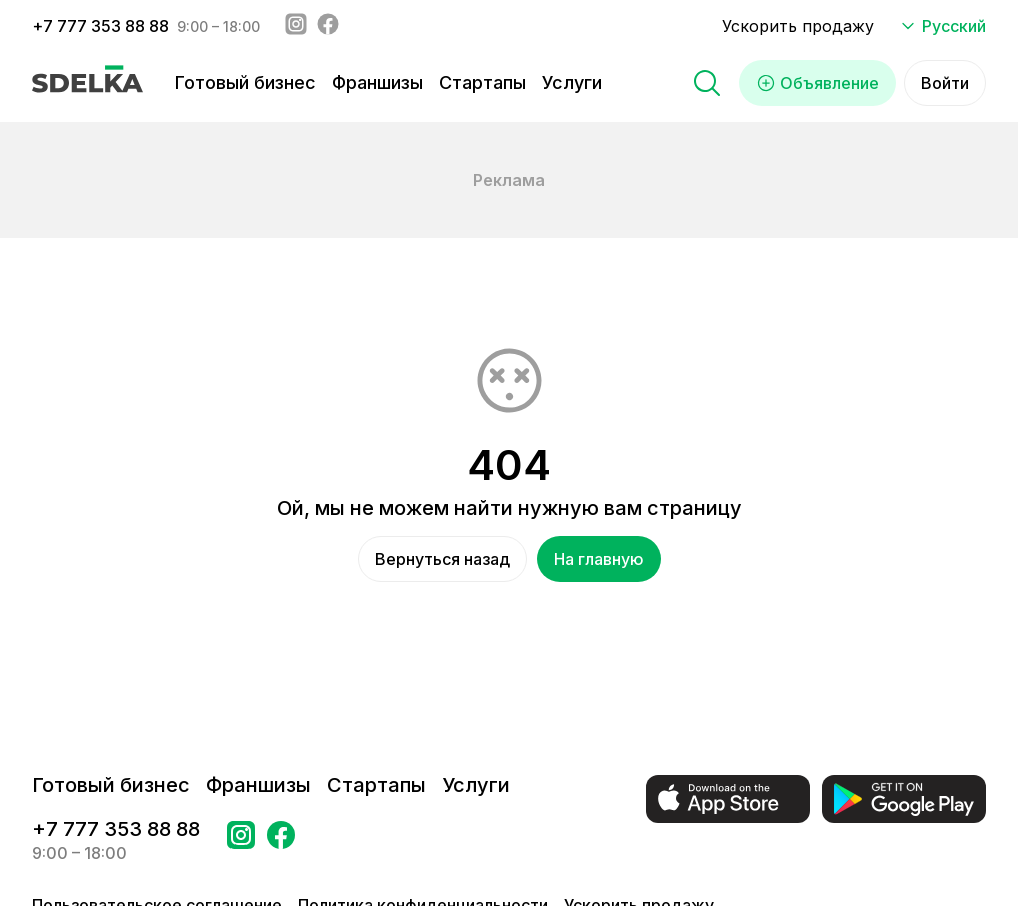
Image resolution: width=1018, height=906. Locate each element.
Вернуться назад (442, 559)
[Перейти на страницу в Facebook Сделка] (281, 841)
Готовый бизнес (245, 82)
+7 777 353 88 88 (100, 26)
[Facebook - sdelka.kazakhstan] (328, 26)
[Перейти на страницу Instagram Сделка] (241, 841)
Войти (945, 83)
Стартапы (482, 82)
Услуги (572, 82)
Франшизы (377, 82)
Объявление (817, 83)
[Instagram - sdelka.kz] (296, 26)
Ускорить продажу (798, 26)
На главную (599, 559)
